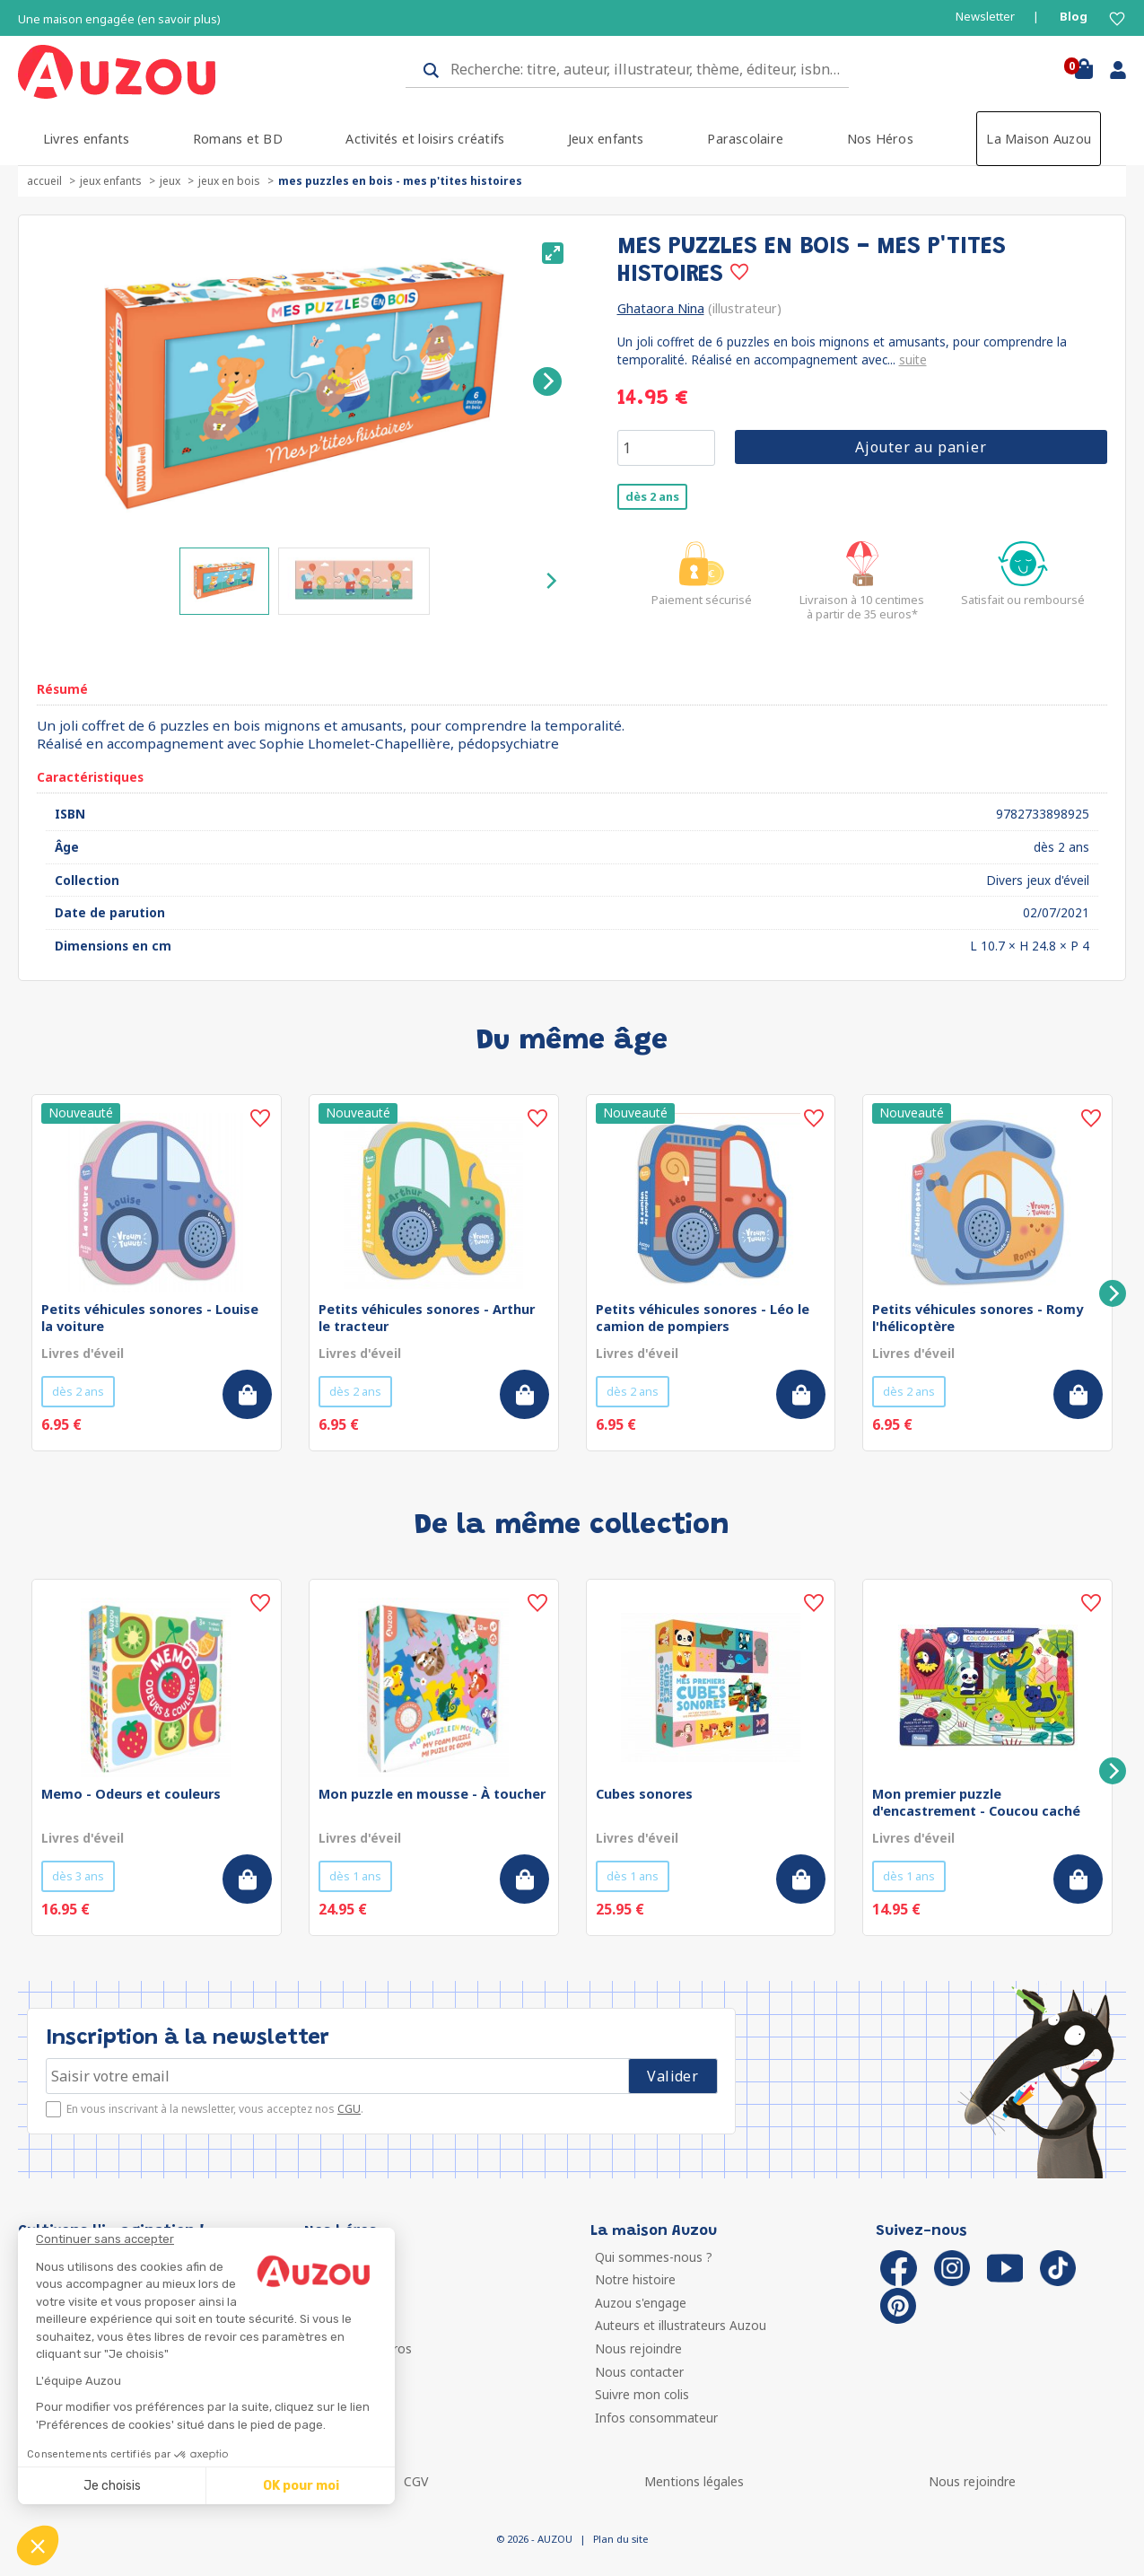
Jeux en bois (229, 180)
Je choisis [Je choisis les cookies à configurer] (112, 2485)
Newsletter (985, 16)
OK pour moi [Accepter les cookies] (301, 2485)
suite (913, 359)
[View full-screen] (552, 253)
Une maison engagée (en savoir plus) (119, 19)
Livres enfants (86, 138)
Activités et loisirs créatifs (424, 138)
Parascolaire (745, 138)
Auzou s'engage (640, 2302)
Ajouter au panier (921, 447)
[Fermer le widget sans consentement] (215, 2239)
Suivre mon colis (642, 2394)
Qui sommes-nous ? (653, 2256)
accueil (44, 180)
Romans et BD (238, 138)
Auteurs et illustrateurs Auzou (680, 2325)
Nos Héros (880, 138)
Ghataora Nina (660, 308)
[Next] (547, 381)
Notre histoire (635, 2279)
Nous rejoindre (638, 2348)
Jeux (170, 180)
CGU (349, 2108)
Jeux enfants (606, 138)
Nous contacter (639, 2371)
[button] (37, 2545)
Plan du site (620, 2538)
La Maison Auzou (1038, 138)
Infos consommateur (656, 2417)
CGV (416, 2481)
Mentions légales (694, 2481)
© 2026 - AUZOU (534, 2538)
